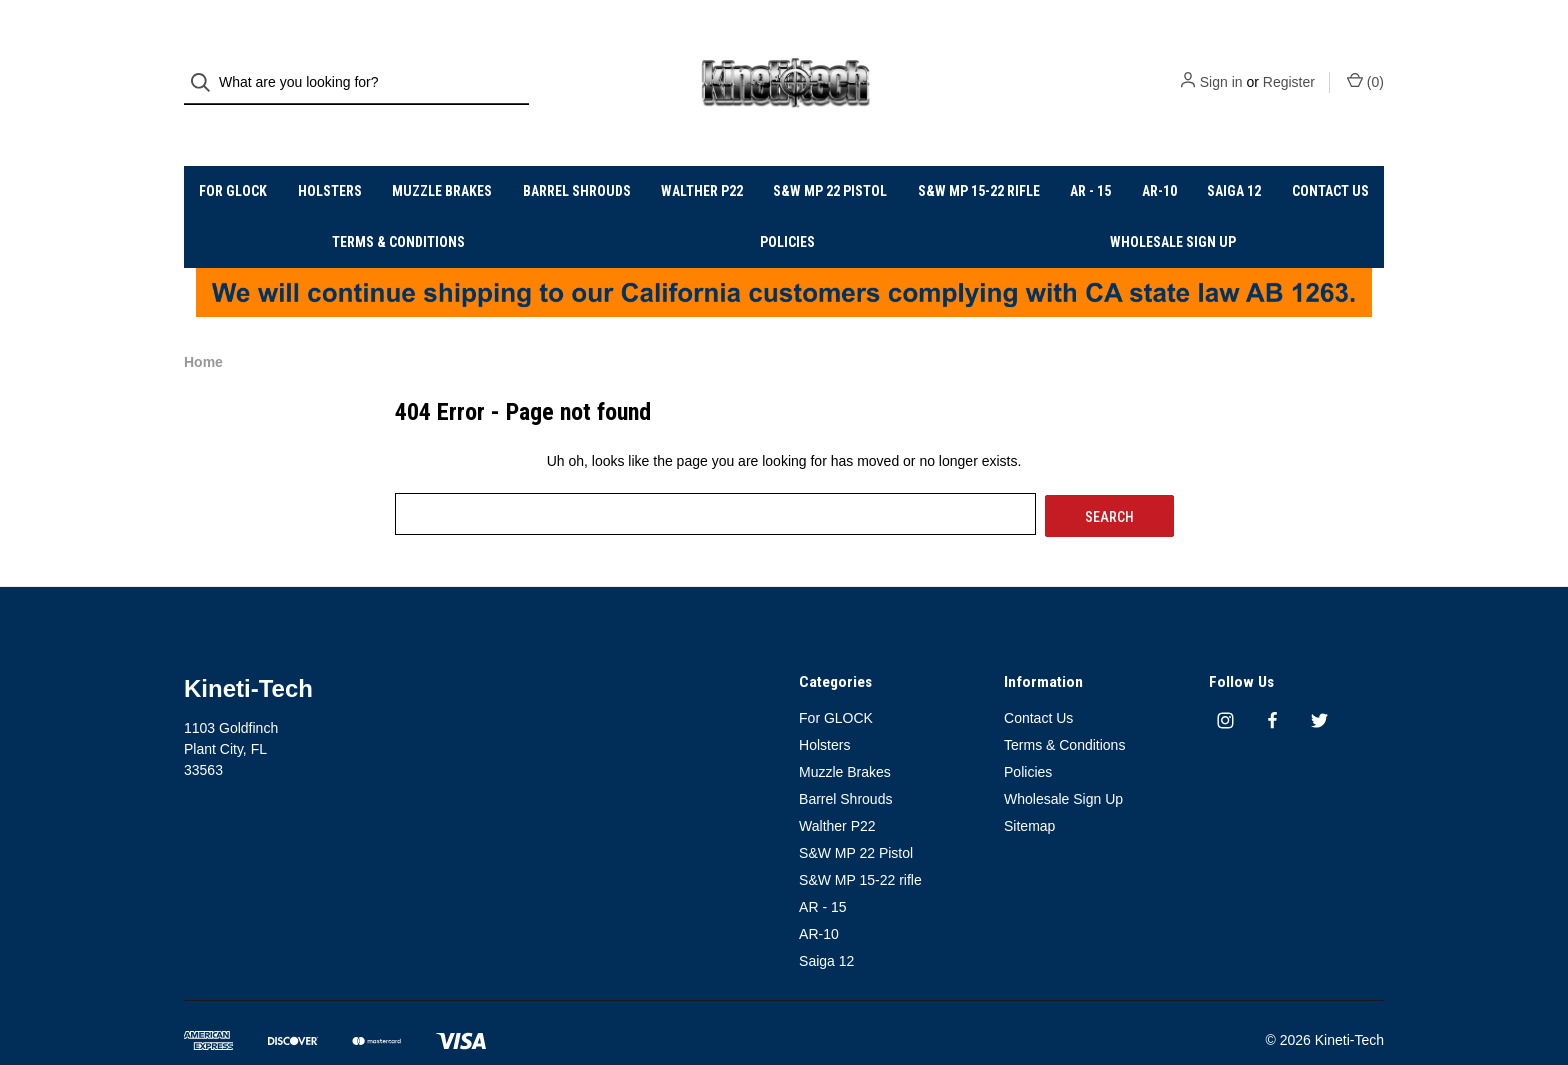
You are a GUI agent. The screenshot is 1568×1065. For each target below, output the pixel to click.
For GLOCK (233, 155)
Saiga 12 (1234, 155)
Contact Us (1330, 155)
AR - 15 (1090, 155)
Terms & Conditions (398, 206)
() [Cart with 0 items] (1365, 64)
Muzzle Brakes (442, 155)
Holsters (330, 155)
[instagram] (1225, 683)
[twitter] (1319, 683)
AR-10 (1159, 155)
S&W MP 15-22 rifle (979, 155)
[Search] (206, 65)
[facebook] (1272, 683)
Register (1289, 65)
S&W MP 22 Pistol (830, 155)
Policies (787, 206)
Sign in (1221, 65)
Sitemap (1029, 788)
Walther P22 (702, 155)
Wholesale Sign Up (1173, 206)
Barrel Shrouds (577, 155)
